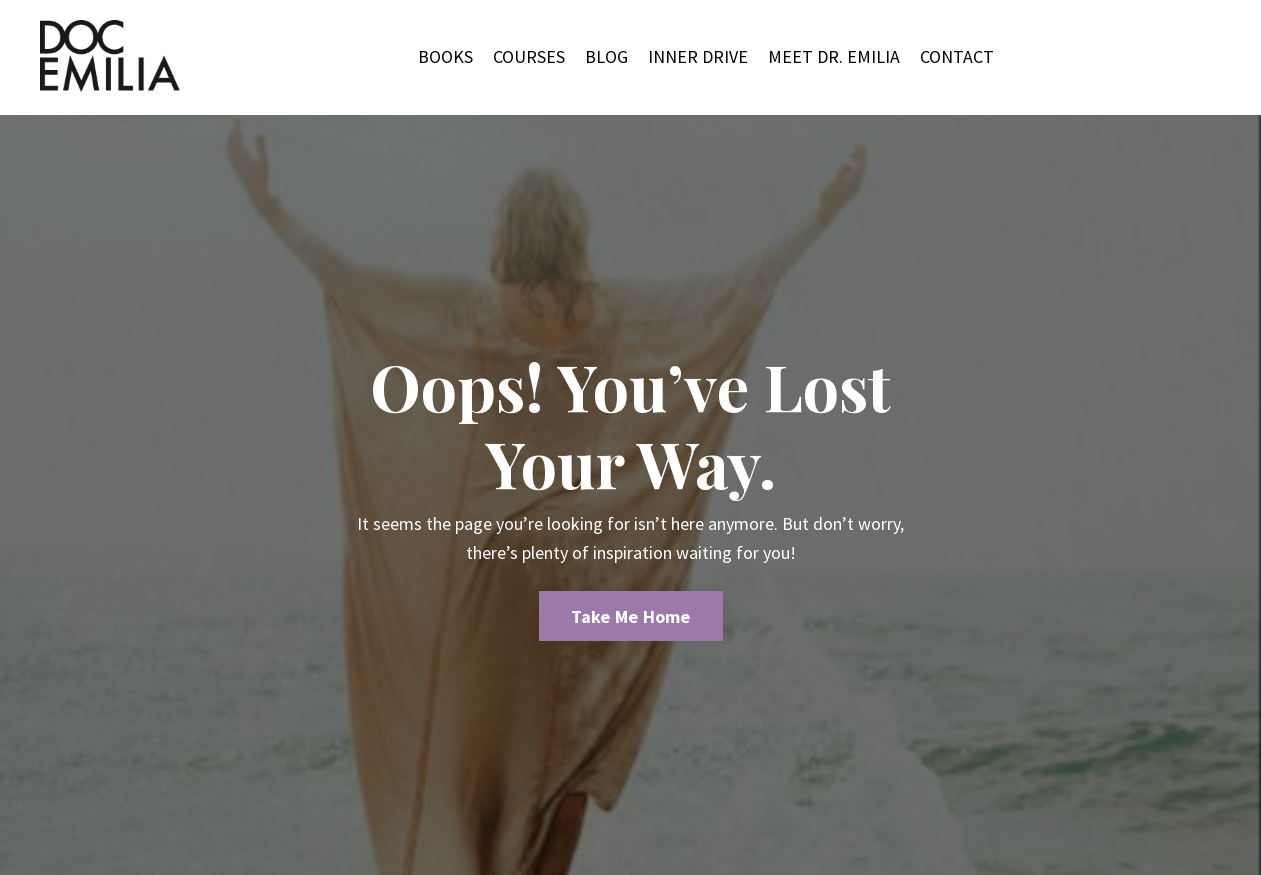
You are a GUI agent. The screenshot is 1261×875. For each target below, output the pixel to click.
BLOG (606, 56)
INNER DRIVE (698, 56)
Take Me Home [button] (631, 616)
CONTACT (957, 56)
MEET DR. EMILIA (834, 56)
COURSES (529, 56)
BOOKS (445, 56)
